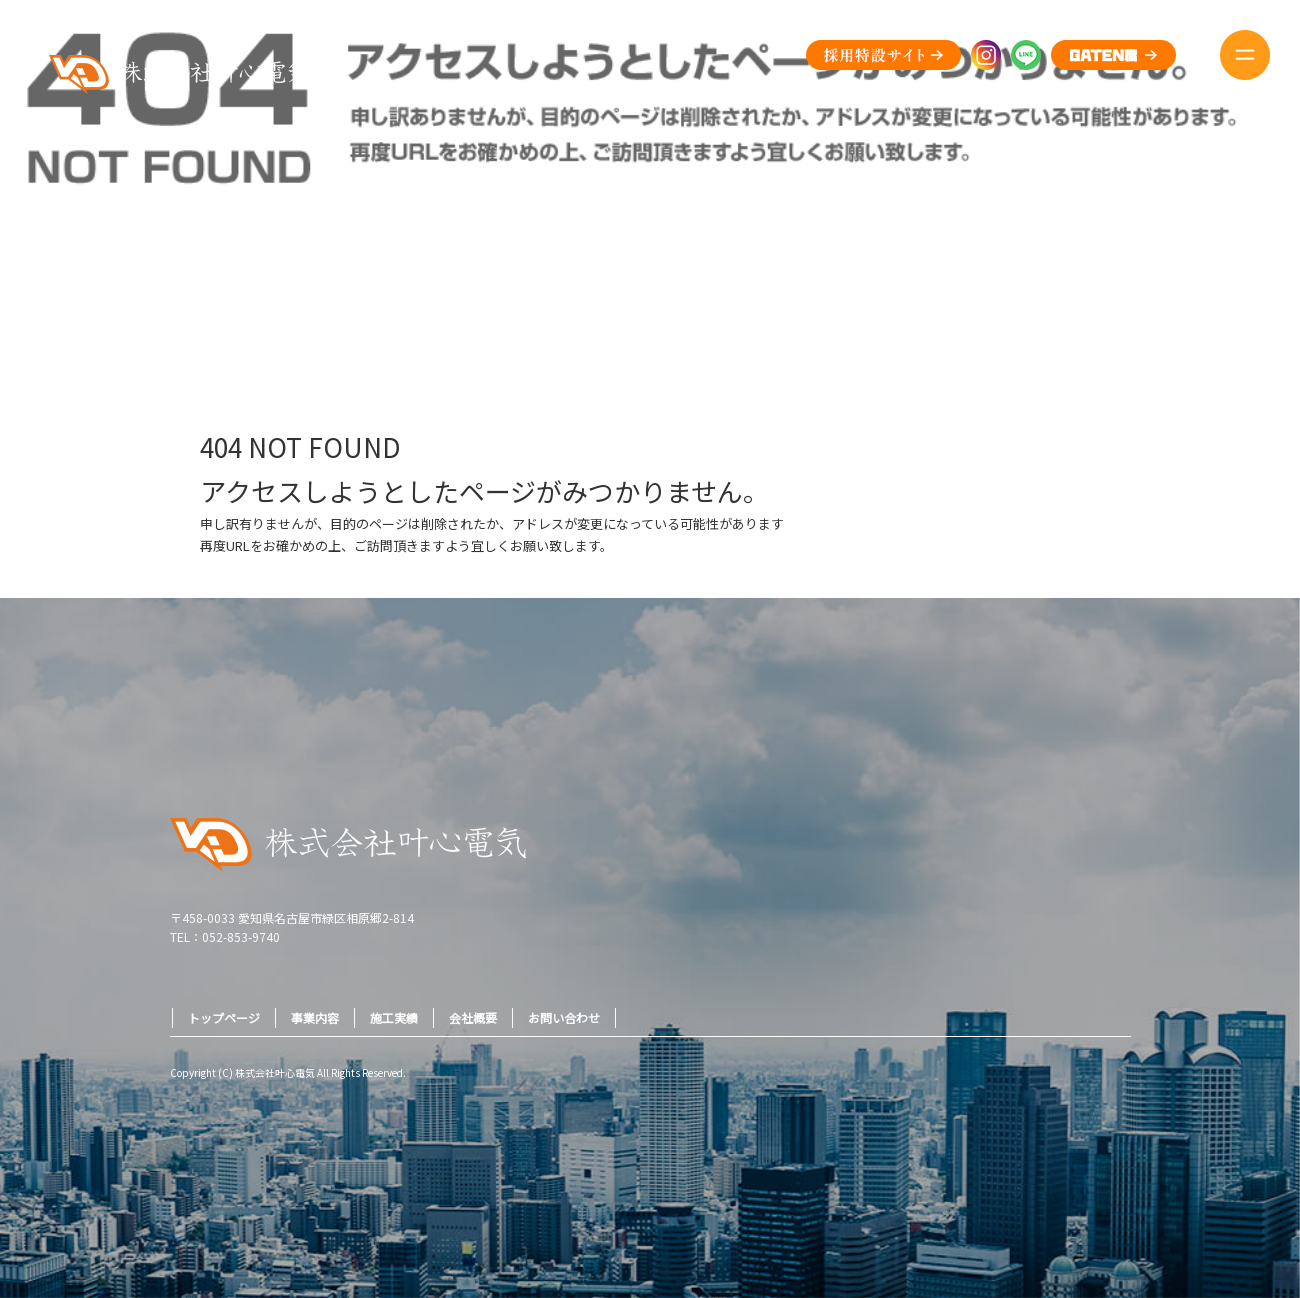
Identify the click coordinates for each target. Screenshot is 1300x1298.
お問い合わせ (564, 1017)
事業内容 (315, 1017)
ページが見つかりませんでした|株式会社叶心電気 (1162, 298)
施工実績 (394, 1017)
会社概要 (473, 1017)
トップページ (224, 1017)
